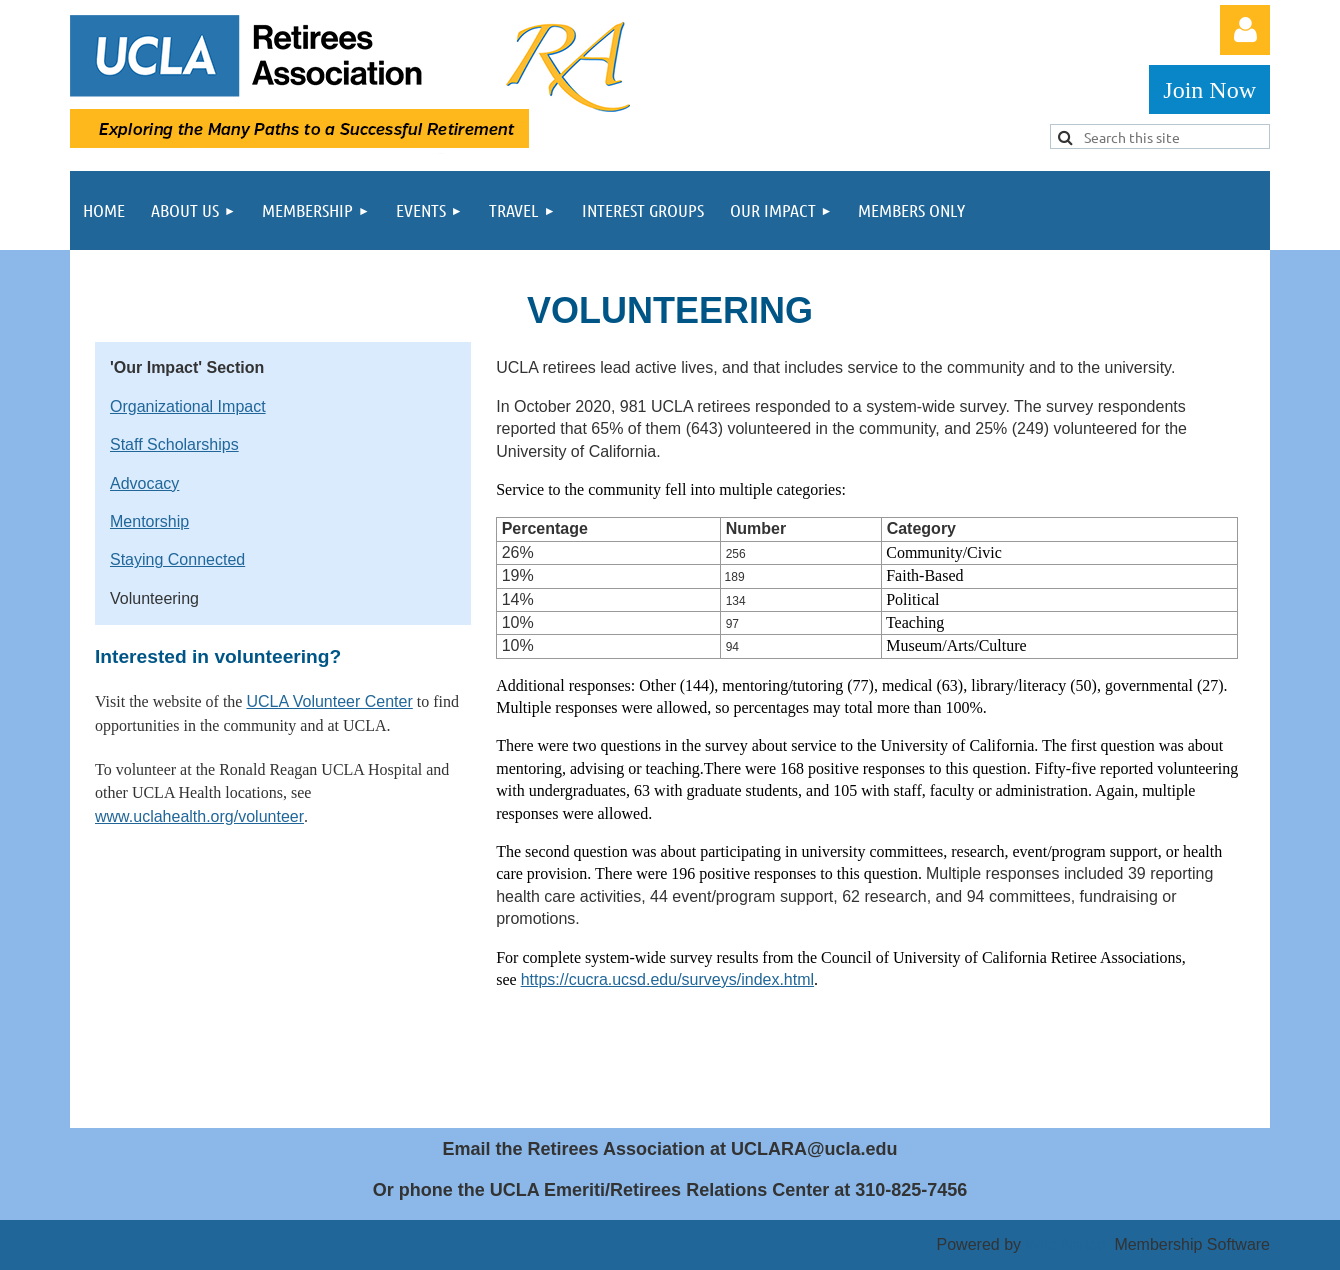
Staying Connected (177, 559)
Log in (1245, 30)
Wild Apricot (1067, 1244)
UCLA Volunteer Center (329, 701)
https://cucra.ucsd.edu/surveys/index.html (667, 979)
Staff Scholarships (174, 444)
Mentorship (149, 521)
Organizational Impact (188, 406)
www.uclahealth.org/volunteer (199, 816)
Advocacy (144, 483)
